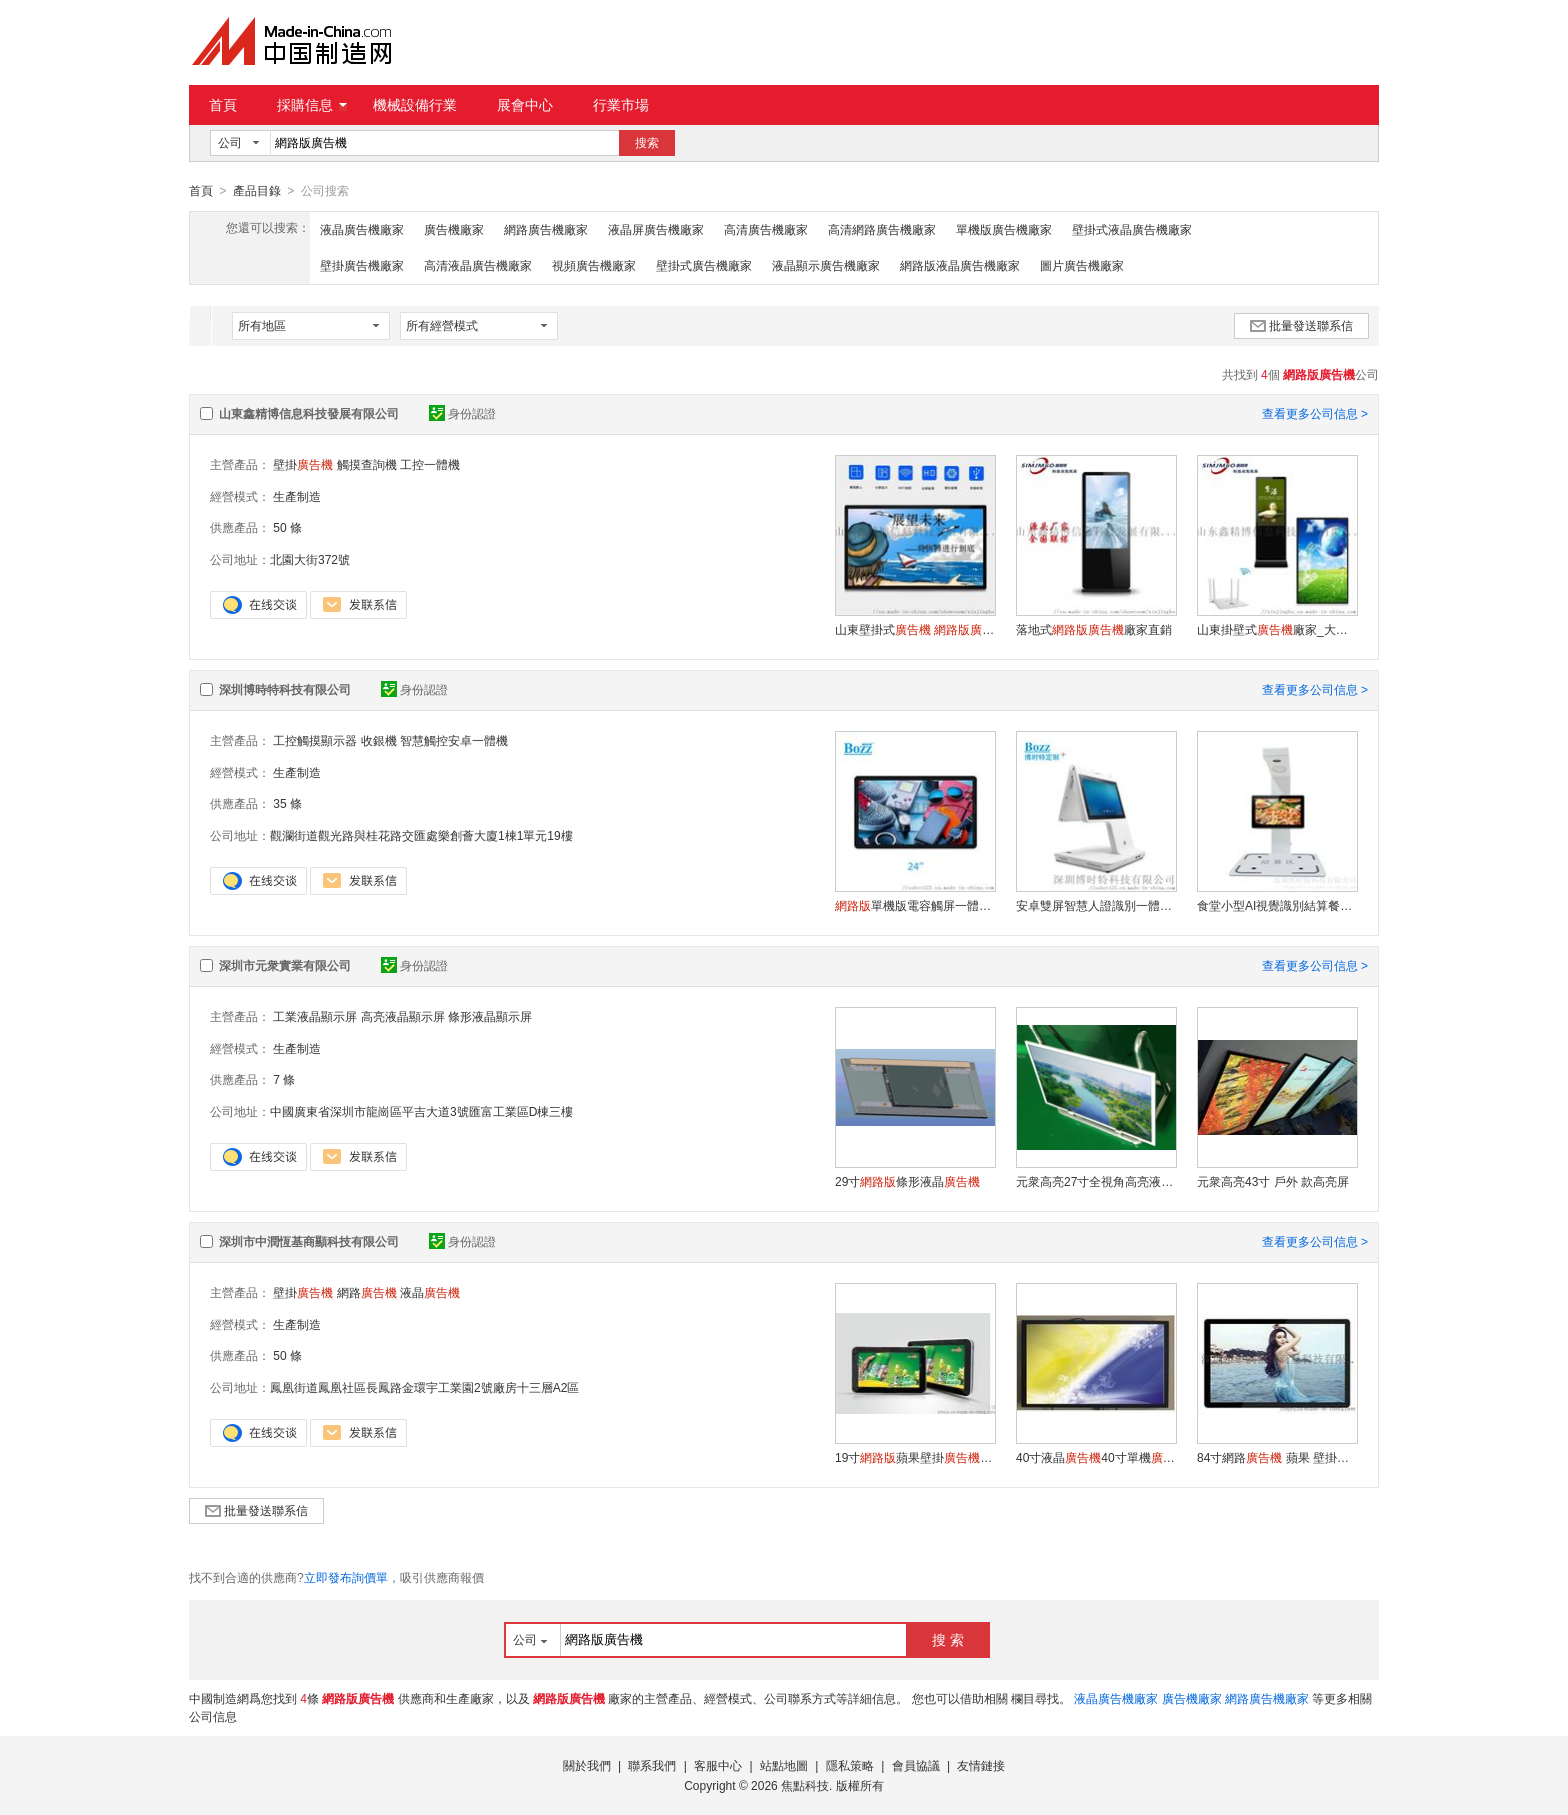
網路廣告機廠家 (546, 229)
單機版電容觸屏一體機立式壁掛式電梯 (915, 905)
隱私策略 (850, 1765)
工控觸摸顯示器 (315, 740)
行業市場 (621, 105)
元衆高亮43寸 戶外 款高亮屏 (1273, 1181)
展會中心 (525, 105)
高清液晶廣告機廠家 (478, 265)
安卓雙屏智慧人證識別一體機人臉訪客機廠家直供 (1096, 905)
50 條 (287, 527)
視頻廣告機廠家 (594, 265)
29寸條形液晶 (907, 1181)
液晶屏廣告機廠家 (656, 229)
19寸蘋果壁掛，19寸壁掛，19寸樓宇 (915, 1457)
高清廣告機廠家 (766, 229)
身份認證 (462, 413)
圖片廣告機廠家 (1082, 265)
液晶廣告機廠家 (362, 229)
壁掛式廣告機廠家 (704, 265)
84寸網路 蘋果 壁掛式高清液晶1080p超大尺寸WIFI (1277, 1457)
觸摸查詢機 (367, 464)
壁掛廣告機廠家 (362, 265)
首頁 (223, 105)
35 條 (287, 803)
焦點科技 (805, 1785)
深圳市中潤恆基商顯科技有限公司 (309, 1241)
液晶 (430, 1292)
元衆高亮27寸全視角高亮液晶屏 (1096, 1181)
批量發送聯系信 (1301, 325)
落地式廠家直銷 (1094, 629)
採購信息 (312, 105)
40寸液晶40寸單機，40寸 (1096, 1457)
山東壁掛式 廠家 (915, 629)
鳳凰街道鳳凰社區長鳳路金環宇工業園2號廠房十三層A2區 (424, 1387)
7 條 (284, 1079)
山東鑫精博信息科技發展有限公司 (309, 413)
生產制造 (297, 496)
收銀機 (379, 740)
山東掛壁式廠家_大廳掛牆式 (1277, 629)
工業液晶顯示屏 (315, 1016)
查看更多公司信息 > (1315, 413)
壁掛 (303, 464)
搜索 (647, 143)
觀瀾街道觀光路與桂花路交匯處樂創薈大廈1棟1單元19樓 (421, 835)
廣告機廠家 (454, 229)
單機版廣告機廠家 (1004, 229)
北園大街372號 (310, 559)
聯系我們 (652, 1765)
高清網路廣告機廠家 (882, 229)
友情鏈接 (981, 1765)
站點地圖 (784, 1765)
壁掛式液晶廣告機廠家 (1132, 229)
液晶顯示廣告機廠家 (826, 265)
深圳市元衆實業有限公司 (285, 965)
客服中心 (718, 1765)
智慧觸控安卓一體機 (454, 740)
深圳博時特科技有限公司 (285, 689)
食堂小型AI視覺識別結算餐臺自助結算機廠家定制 (1277, 905)
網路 (367, 1292)
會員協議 (916, 1765)
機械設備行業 (415, 105)
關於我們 (587, 1765)
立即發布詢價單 (346, 1577)
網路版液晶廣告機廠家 (960, 265)
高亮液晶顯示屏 (403, 1016)
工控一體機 (430, 464)
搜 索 (948, 1639)
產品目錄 (257, 191)
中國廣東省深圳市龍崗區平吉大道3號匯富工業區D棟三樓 (421, 1111)
